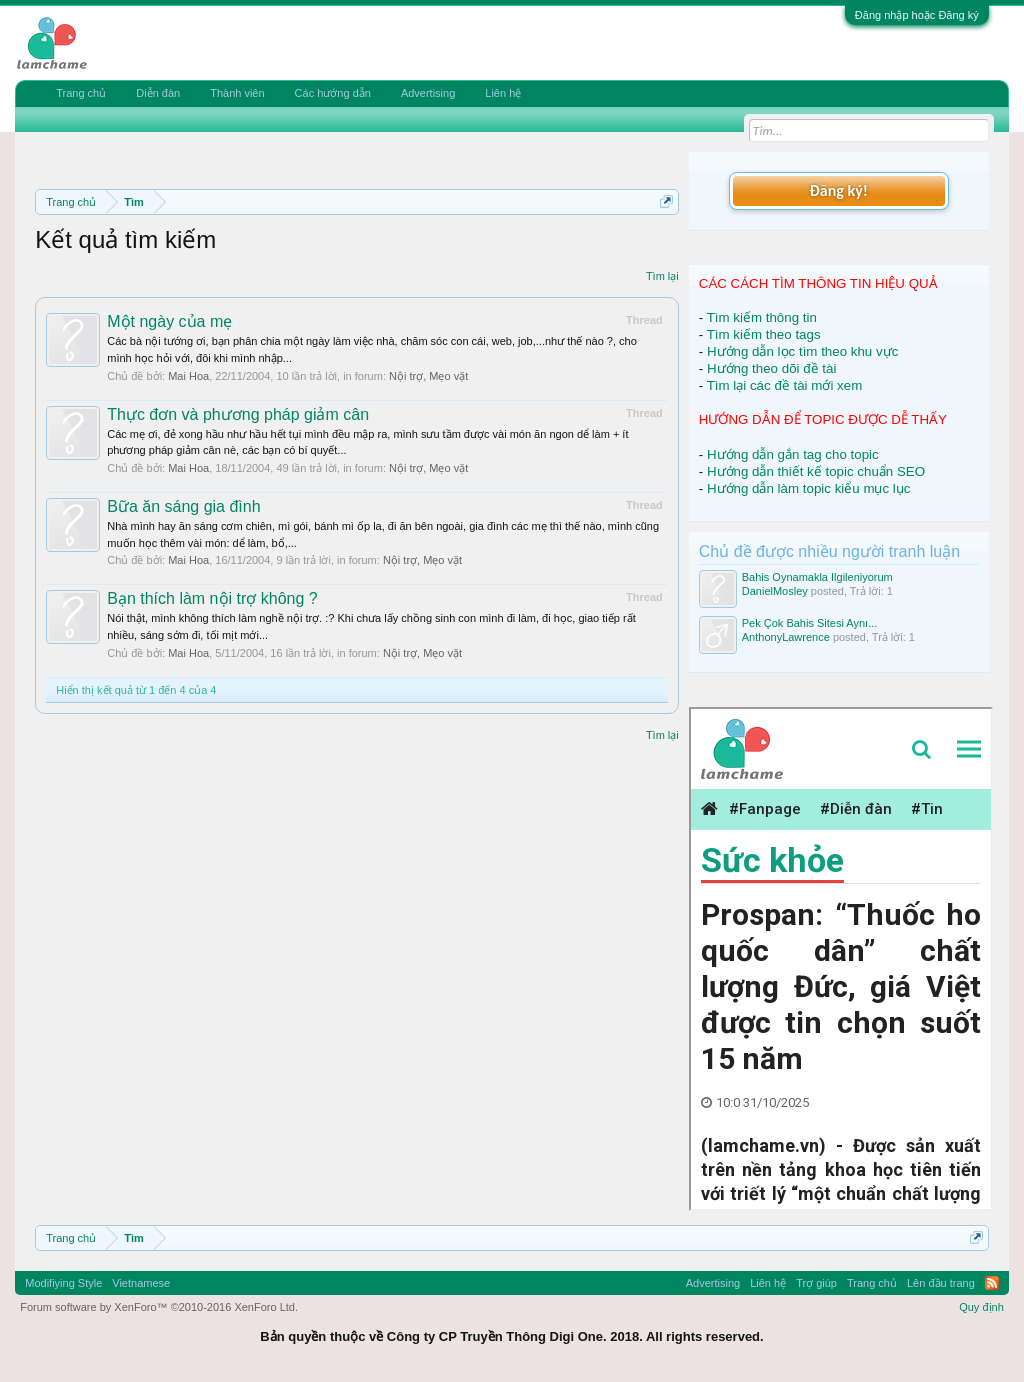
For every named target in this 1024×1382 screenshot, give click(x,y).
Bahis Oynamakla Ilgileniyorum (817, 577)
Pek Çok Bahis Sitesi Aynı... (810, 623)
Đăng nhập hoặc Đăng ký (917, 15)
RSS (992, 1283)
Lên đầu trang (941, 1283)
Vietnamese (141, 1283)
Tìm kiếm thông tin (762, 317)
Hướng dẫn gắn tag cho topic (793, 454)
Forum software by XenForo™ (159, 1307)
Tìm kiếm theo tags (764, 334)
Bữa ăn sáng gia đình (183, 506)
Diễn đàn (158, 93)
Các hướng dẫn (333, 93)
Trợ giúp (816, 1283)
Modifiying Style (63, 1283)
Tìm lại (662, 276)
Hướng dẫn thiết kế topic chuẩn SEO (816, 471)
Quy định (981, 1307)
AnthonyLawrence (786, 637)
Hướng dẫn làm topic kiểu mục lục (809, 488)
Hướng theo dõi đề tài (771, 368)
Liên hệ (503, 93)
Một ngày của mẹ (169, 321)
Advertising (428, 93)
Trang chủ (81, 93)
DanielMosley (775, 591)
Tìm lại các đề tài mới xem (785, 385)
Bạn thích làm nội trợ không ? (212, 598)
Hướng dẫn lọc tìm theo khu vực (802, 351)
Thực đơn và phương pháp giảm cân (238, 414)
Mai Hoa (188, 376)
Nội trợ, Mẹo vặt (428, 376)
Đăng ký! (839, 190)
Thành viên (237, 93)
